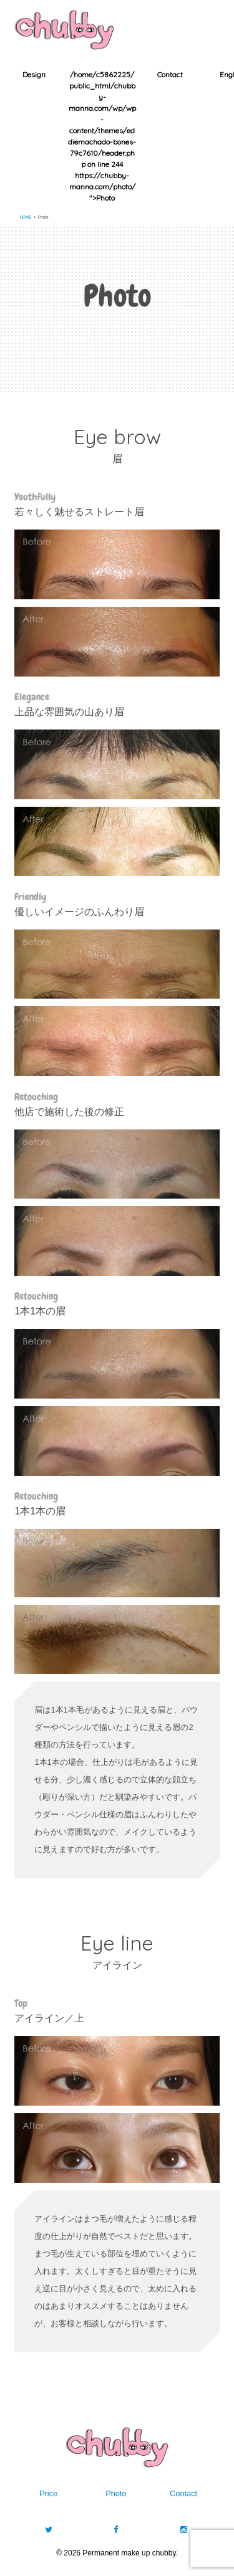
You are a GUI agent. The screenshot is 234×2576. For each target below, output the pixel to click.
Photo (115, 2493)
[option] (34, 75)
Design (34, 74)
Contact (170, 74)
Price (48, 2493)
